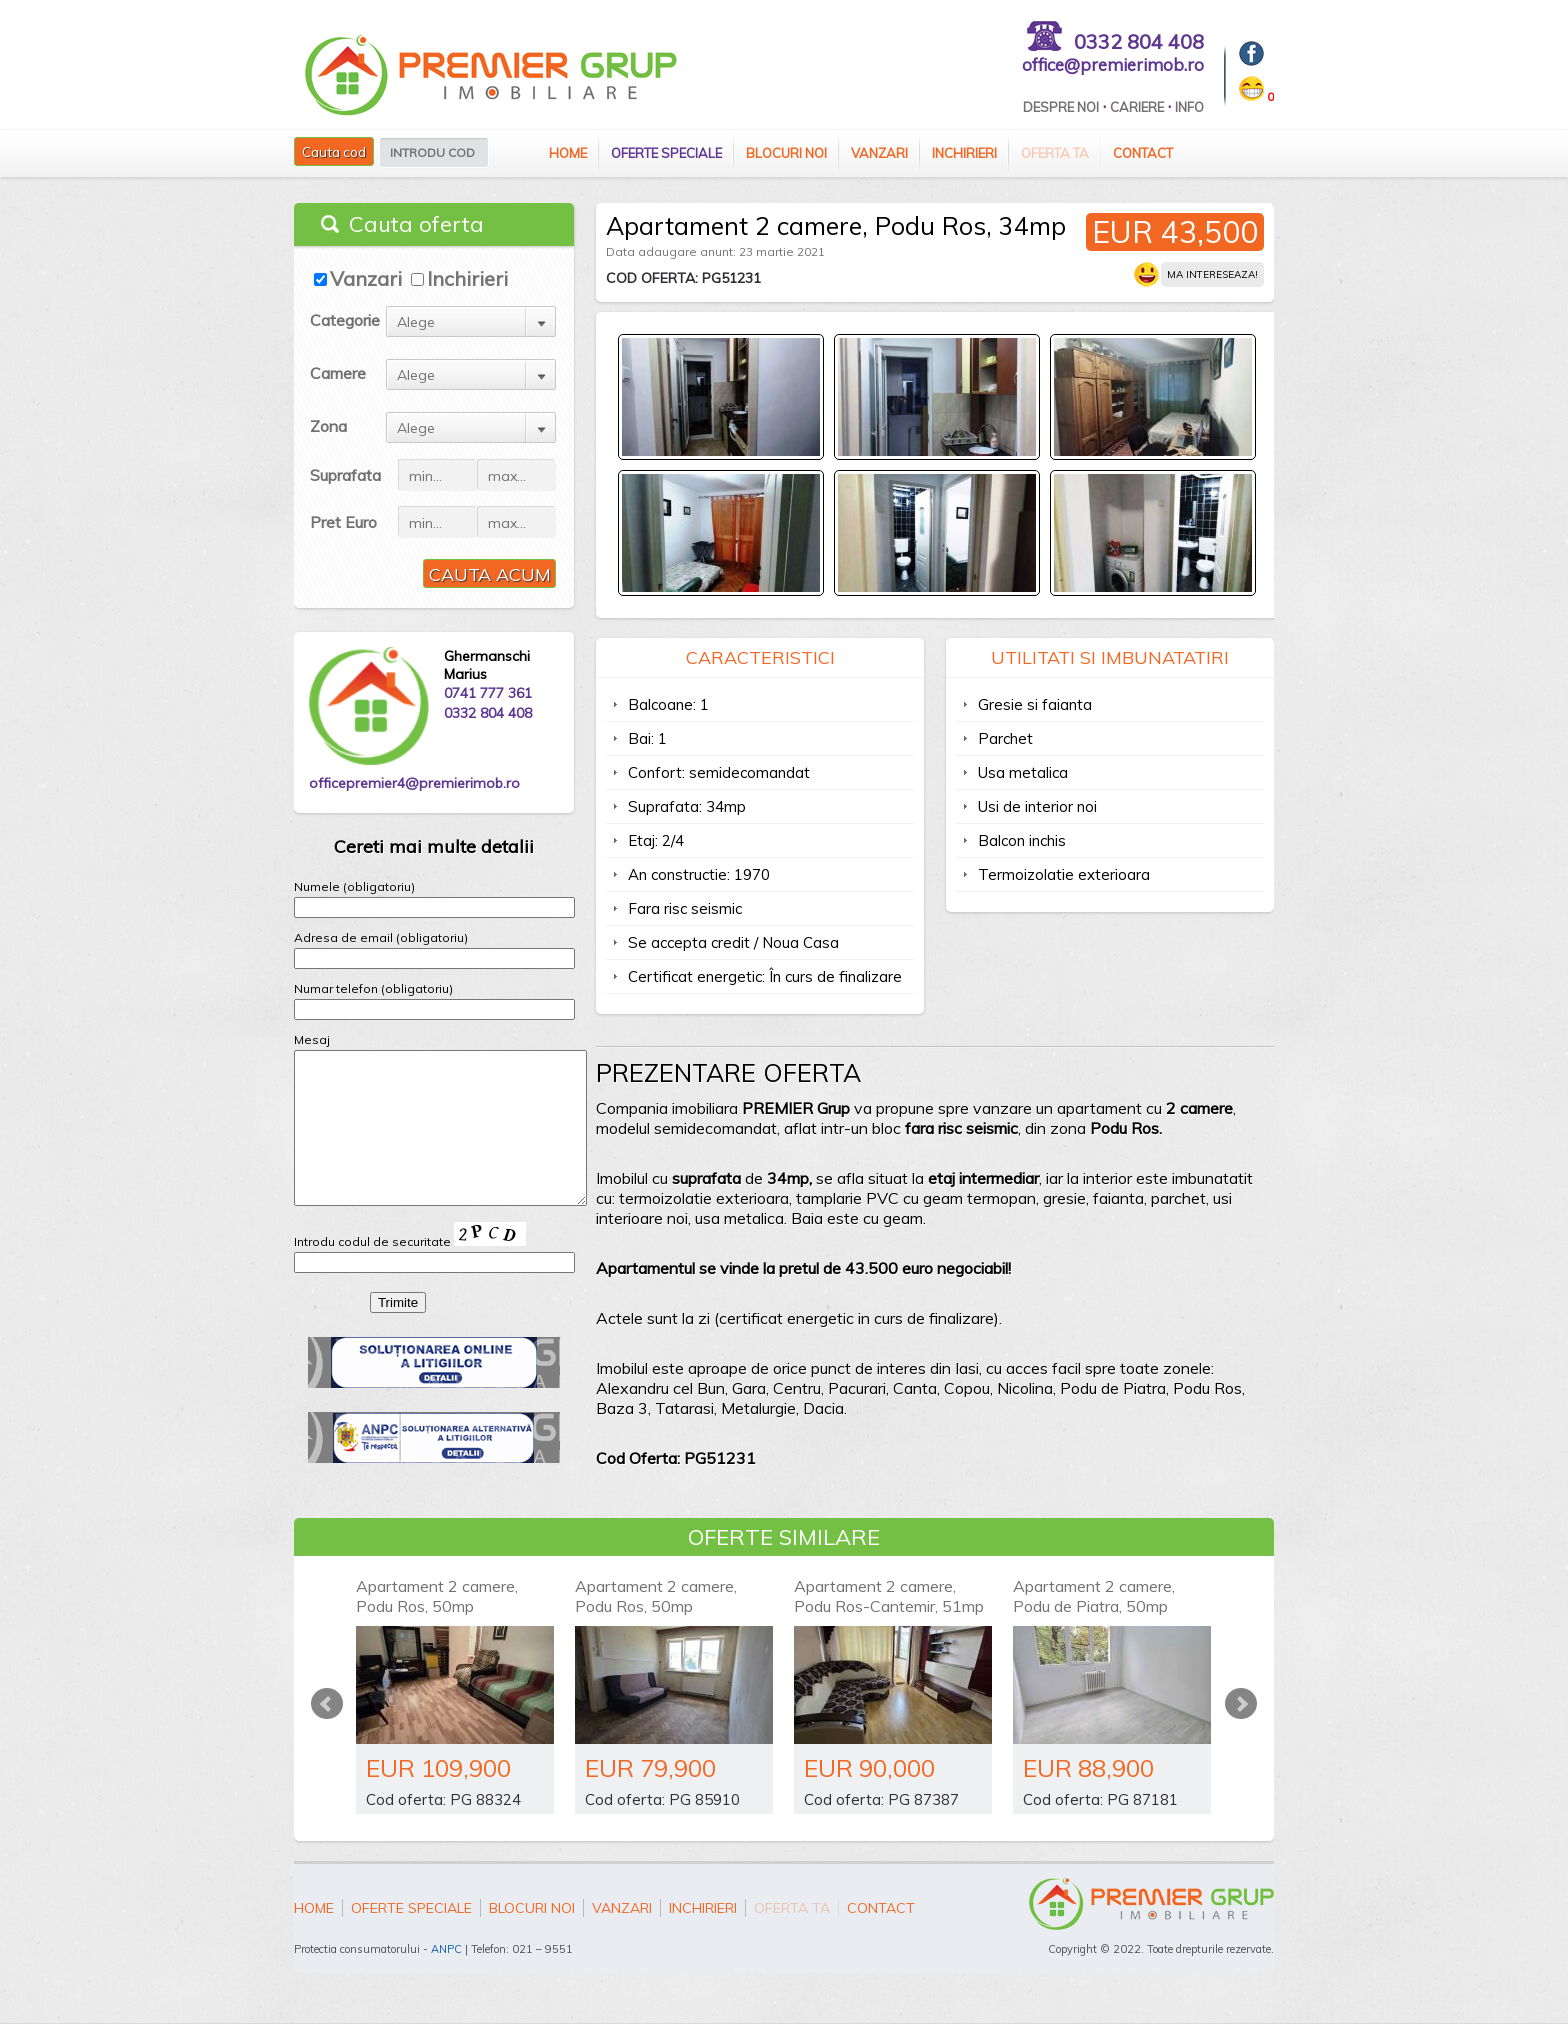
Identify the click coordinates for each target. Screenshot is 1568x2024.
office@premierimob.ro (1113, 64)
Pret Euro (343, 522)
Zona (328, 426)
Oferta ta (1055, 153)
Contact (1143, 153)
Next (1241, 1704)
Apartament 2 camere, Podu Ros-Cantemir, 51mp (889, 1596)
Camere (338, 373)
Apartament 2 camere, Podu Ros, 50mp (437, 1596)
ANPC (446, 1949)
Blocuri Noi (786, 153)
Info (1189, 107)
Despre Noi (1061, 107)
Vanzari (879, 153)
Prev (327, 1704)
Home (568, 153)
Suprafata (345, 475)
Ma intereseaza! (1212, 274)
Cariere (1137, 107)
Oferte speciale (666, 153)
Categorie (345, 320)
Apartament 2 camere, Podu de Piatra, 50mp (1094, 1596)
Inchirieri (964, 153)
